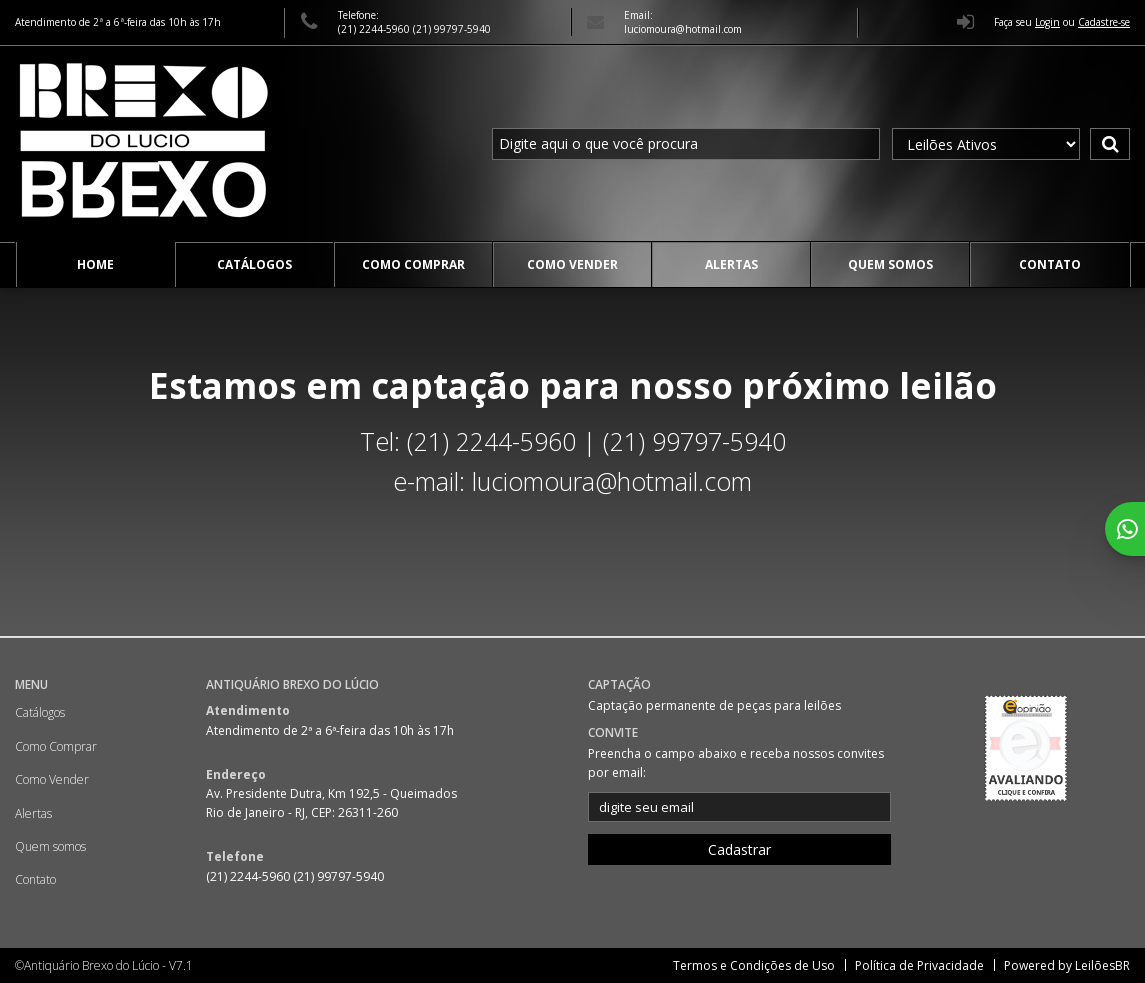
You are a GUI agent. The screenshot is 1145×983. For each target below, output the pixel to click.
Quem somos (890, 264)
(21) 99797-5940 (452, 29)
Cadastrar (739, 849)
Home (95, 264)
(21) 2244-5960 (375, 29)
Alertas (731, 264)
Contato (1050, 264)
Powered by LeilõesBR (1067, 965)
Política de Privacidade (919, 965)
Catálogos (254, 264)
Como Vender (572, 264)
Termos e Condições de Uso (754, 965)
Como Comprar (413, 264)
